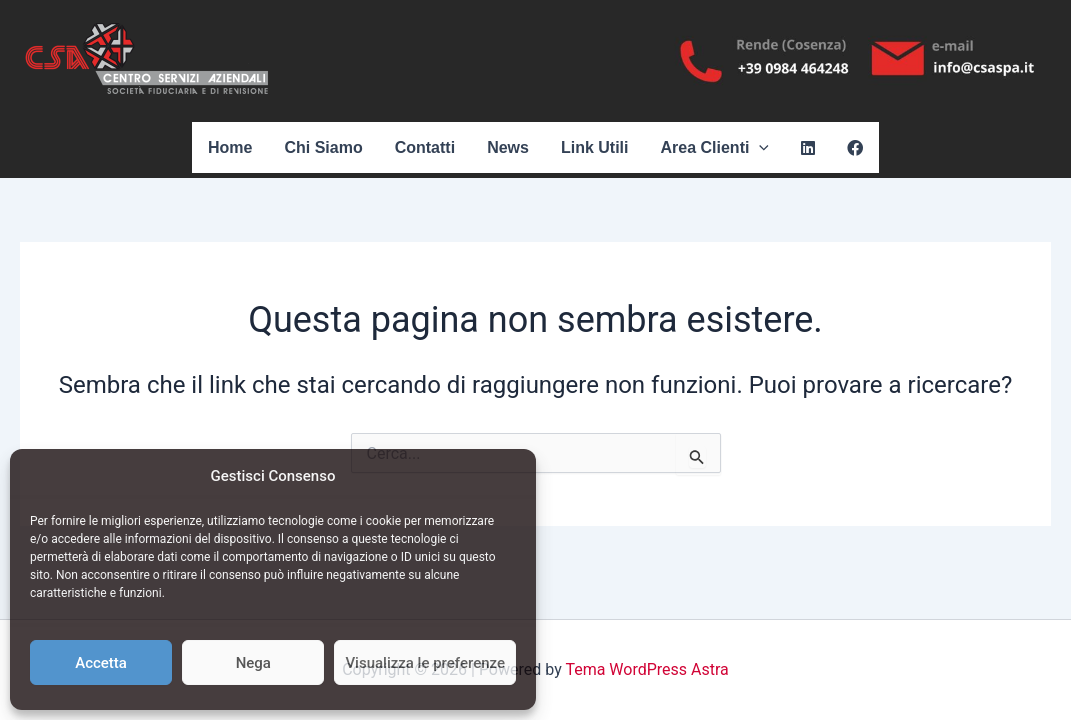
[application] (759, 147)
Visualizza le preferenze (425, 663)
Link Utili (595, 147)
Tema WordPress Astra (646, 669)
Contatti (425, 147)
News (508, 147)
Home (230, 147)
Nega (253, 663)
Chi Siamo (323, 147)
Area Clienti (714, 147)
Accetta (101, 663)
